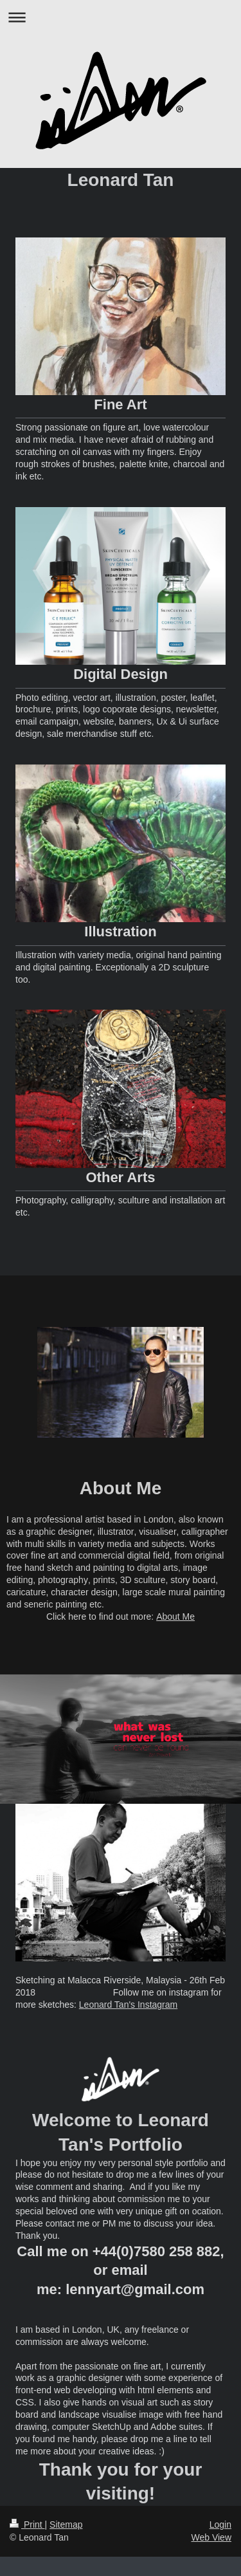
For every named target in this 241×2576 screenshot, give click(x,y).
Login (220, 2524)
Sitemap (65, 2524)
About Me (175, 1616)
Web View (211, 2537)
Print (27, 2524)
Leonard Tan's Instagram (128, 2004)
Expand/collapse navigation (120, 17)
